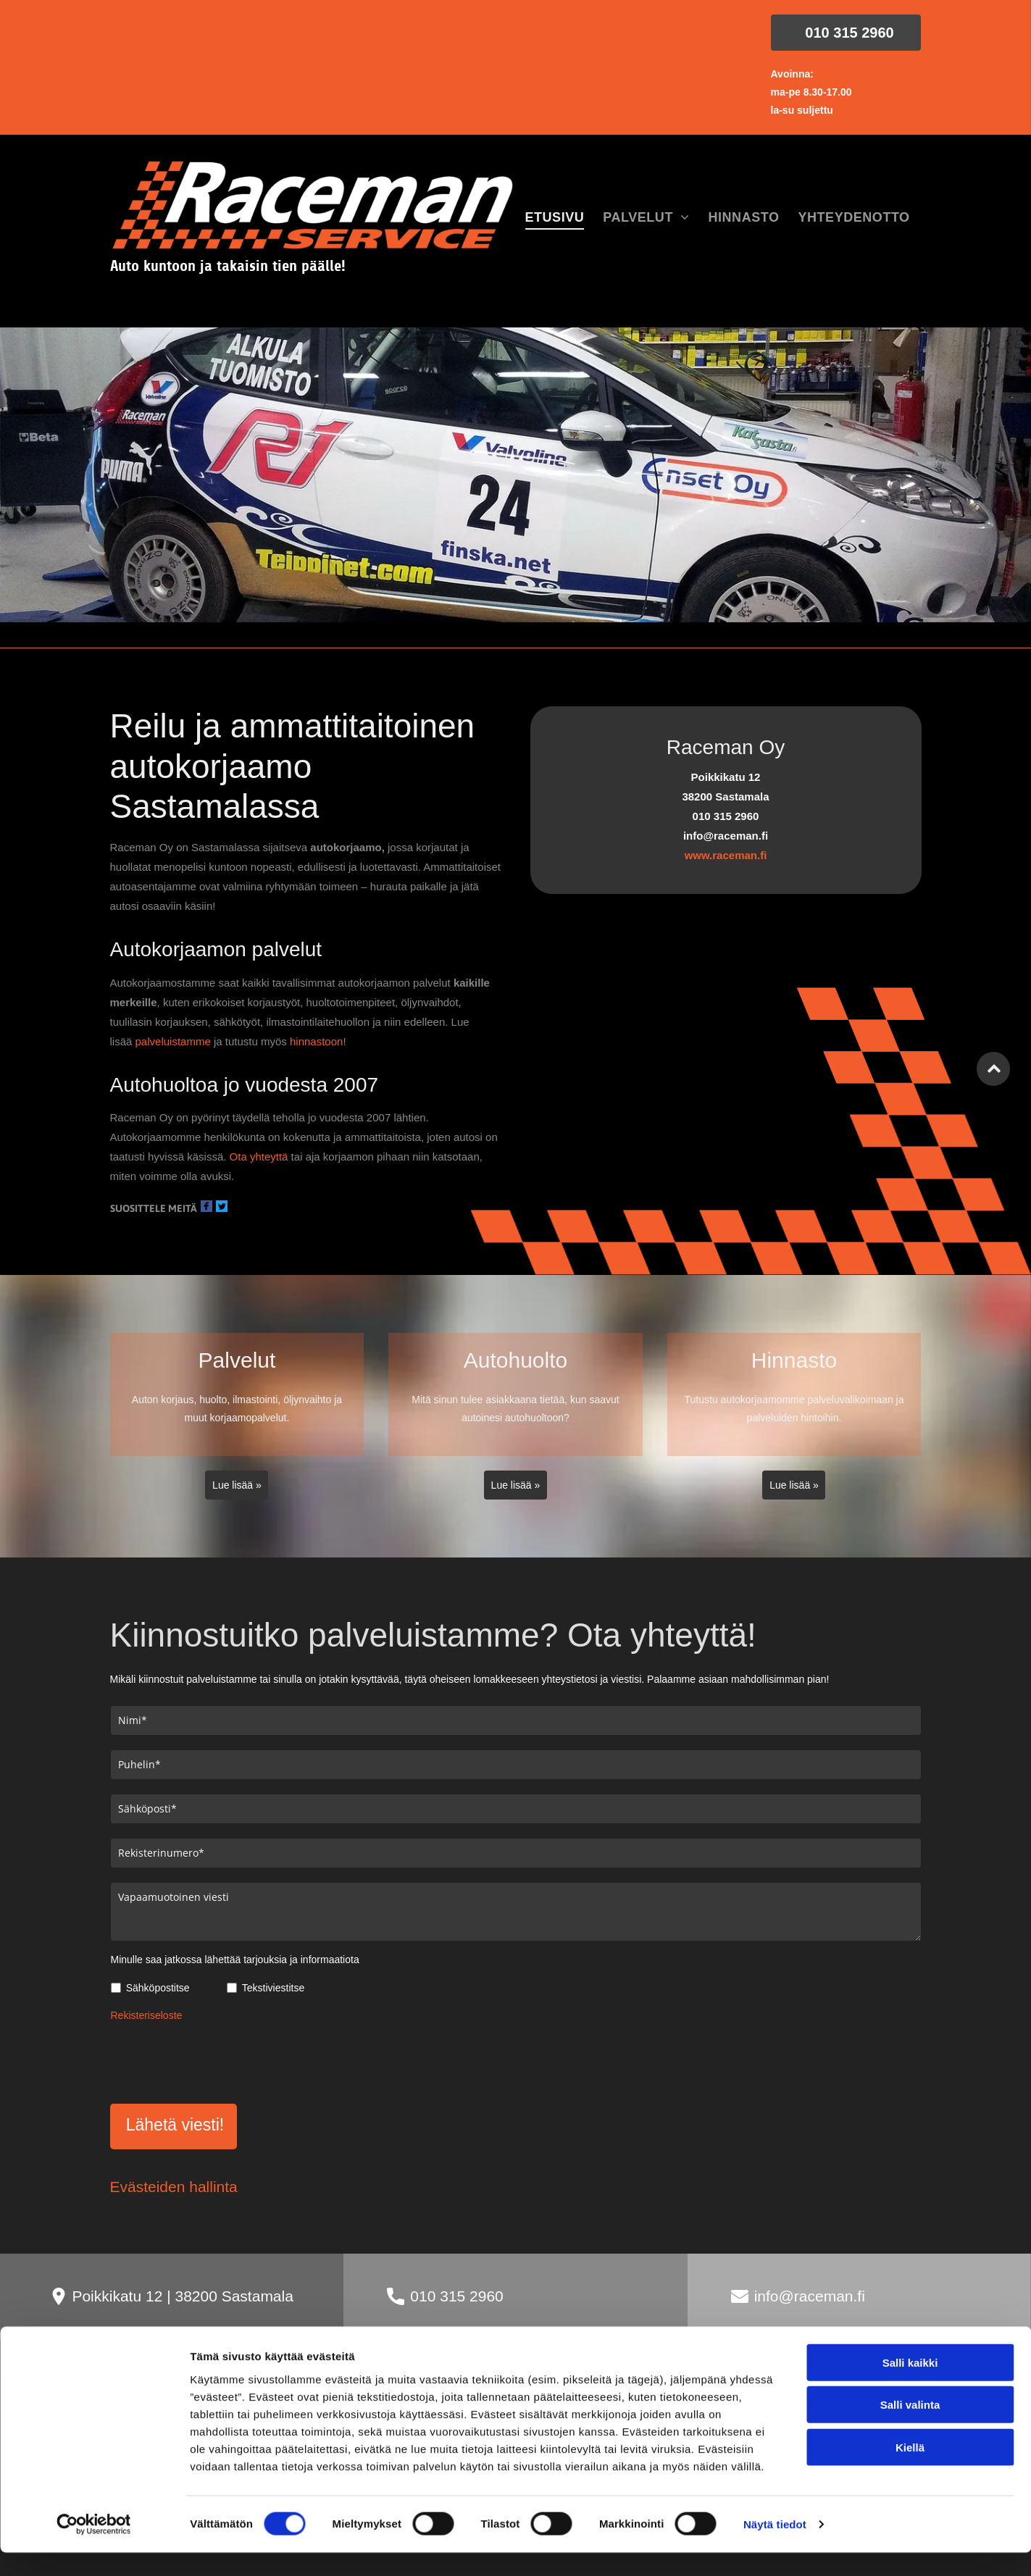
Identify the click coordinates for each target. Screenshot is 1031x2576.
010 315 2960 (456, 2296)
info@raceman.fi (809, 2296)
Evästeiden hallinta (174, 2186)
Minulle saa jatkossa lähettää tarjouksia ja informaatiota (235, 1959)
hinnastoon (316, 1041)
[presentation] (221, 2060)
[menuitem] (555, 218)
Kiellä (910, 2537)
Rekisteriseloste (147, 2015)
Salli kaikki (910, 2452)
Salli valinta (910, 2494)
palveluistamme (173, 1041)
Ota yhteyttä (259, 1156)
